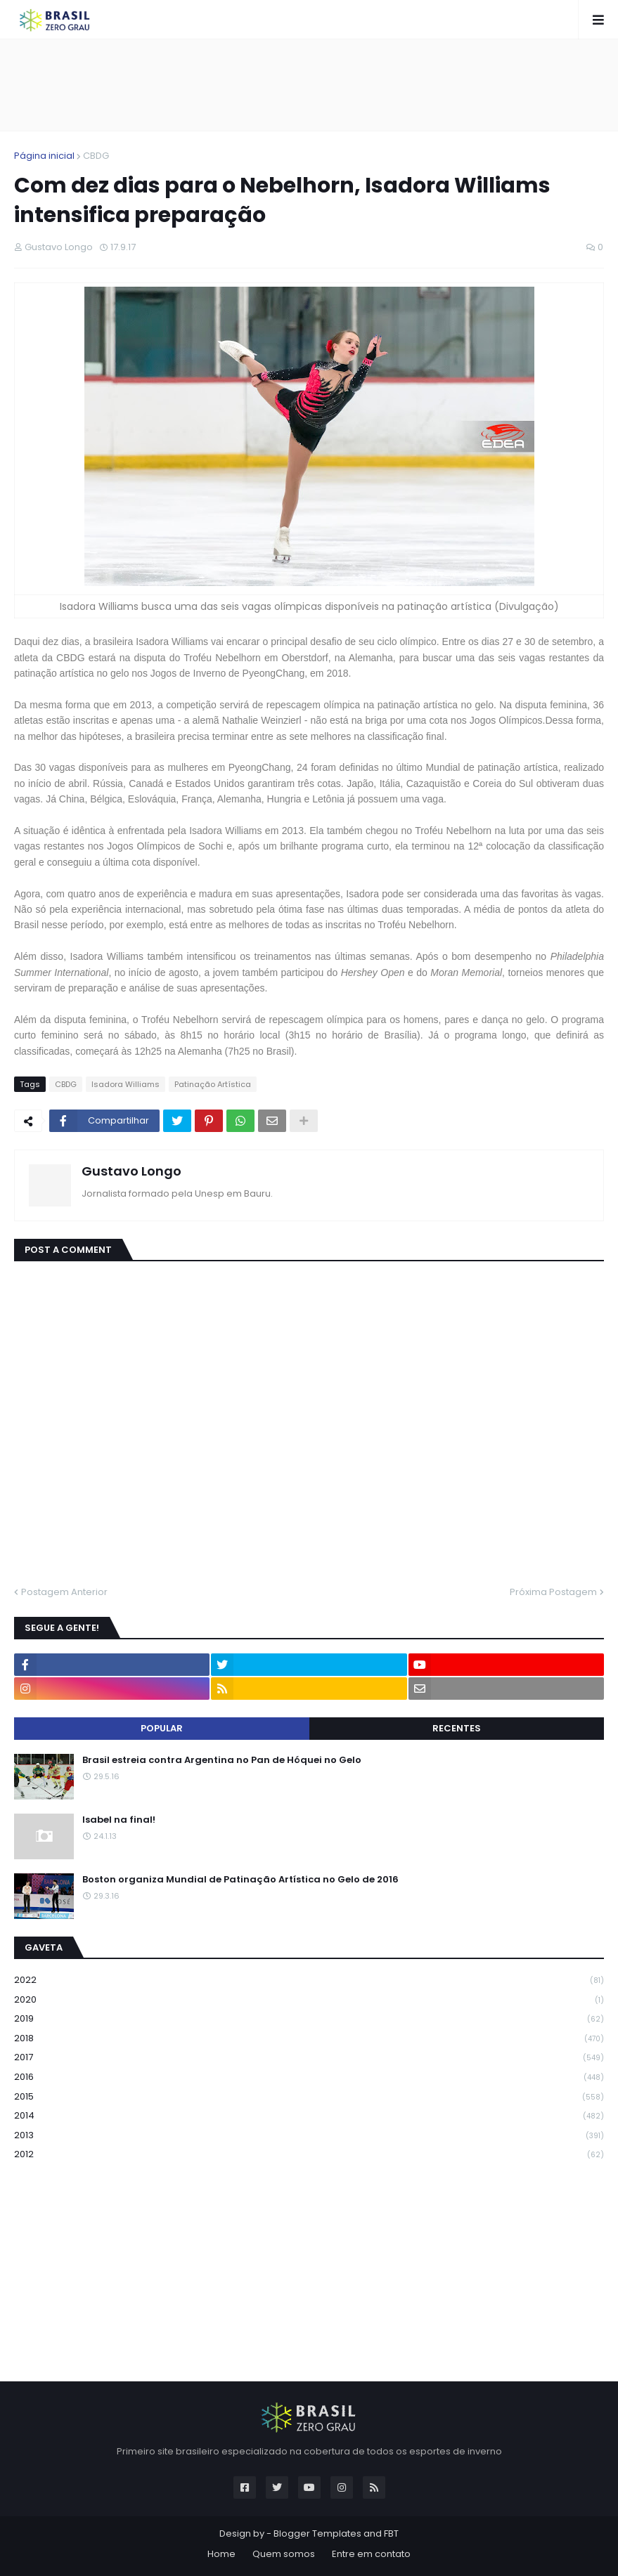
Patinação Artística (212, 1084)
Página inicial (44, 155)
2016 (309, 2077)
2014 (309, 2116)
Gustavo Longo (131, 1171)
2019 (309, 2019)
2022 (309, 1980)
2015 (309, 2097)
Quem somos (283, 2554)
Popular (162, 1728)
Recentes (456, 1728)
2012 (309, 2154)
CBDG (96, 155)
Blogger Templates (317, 2533)
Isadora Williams (125, 1084)
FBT (391, 2533)
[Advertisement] (309, 85)
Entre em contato (371, 2554)
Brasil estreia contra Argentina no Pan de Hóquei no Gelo (221, 1760)
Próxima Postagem (553, 1592)
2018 (309, 2038)
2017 (309, 2057)
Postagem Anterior (64, 1592)
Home (221, 2554)
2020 (309, 2000)
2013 (309, 2135)
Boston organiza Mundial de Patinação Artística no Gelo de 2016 (240, 1879)
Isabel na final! (118, 1820)
